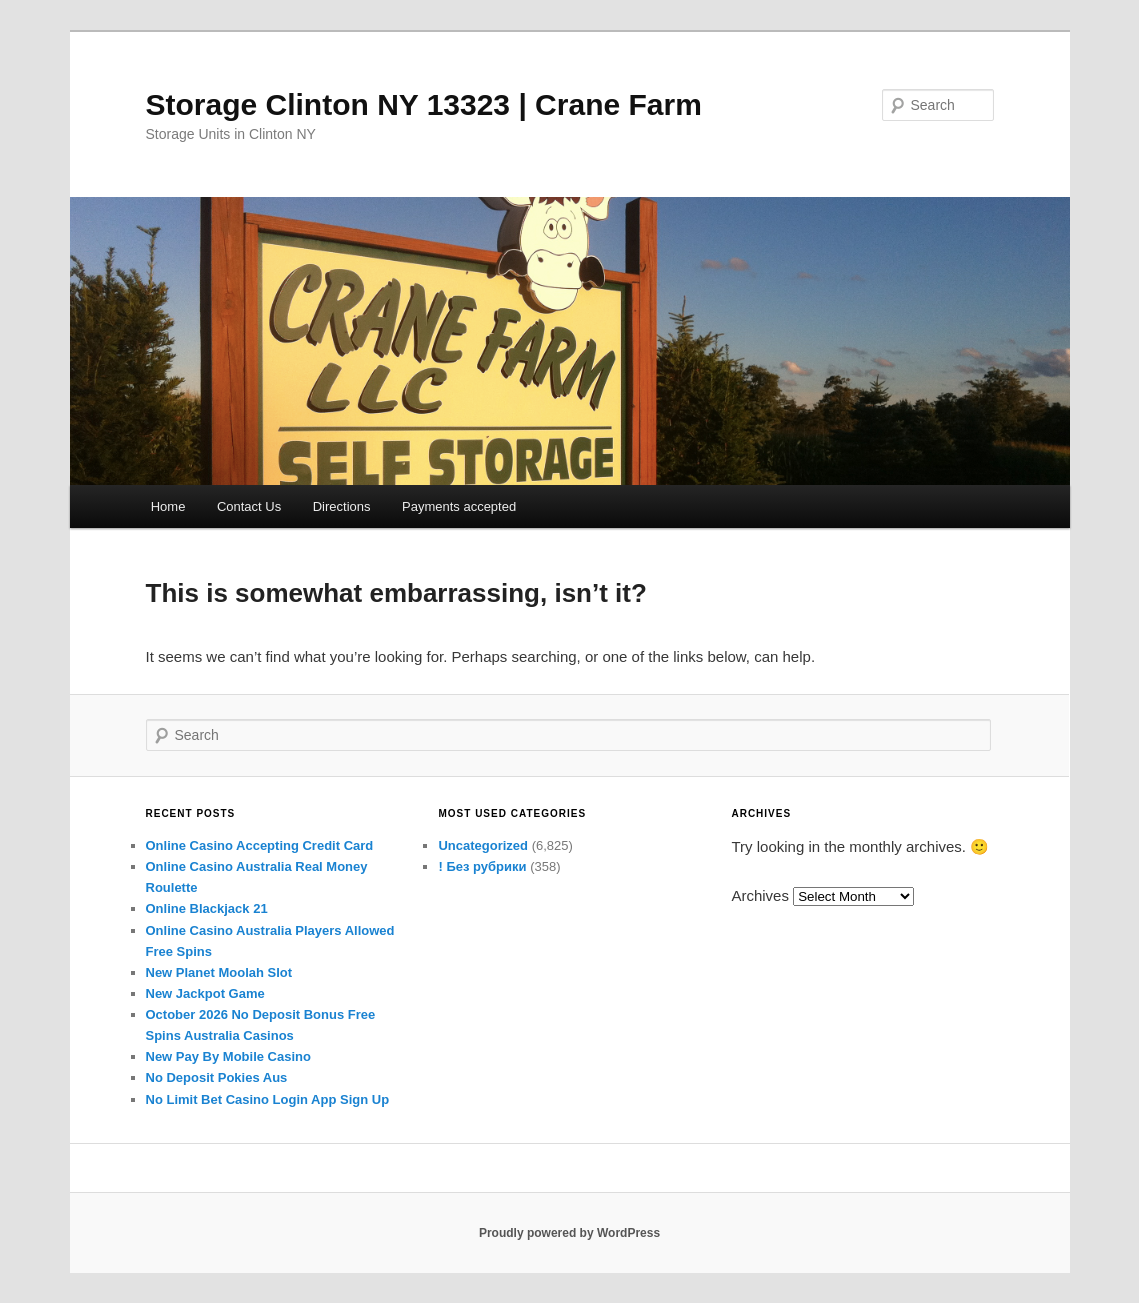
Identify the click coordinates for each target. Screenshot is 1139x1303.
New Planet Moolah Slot (219, 972)
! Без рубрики (482, 866)
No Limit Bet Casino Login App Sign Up (268, 1099)
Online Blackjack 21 (207, 908)
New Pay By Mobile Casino (228, 1056)
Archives (760, 895)
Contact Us (249, 506)
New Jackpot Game (205, 993)
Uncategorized (483, 845)
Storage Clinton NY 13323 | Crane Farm (424, 104)
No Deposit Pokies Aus (217, 1077)
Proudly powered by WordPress (569, 1233)
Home (168, 506)
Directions (342, 506)
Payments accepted (459, 506)
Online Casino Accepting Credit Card (260, 845)
